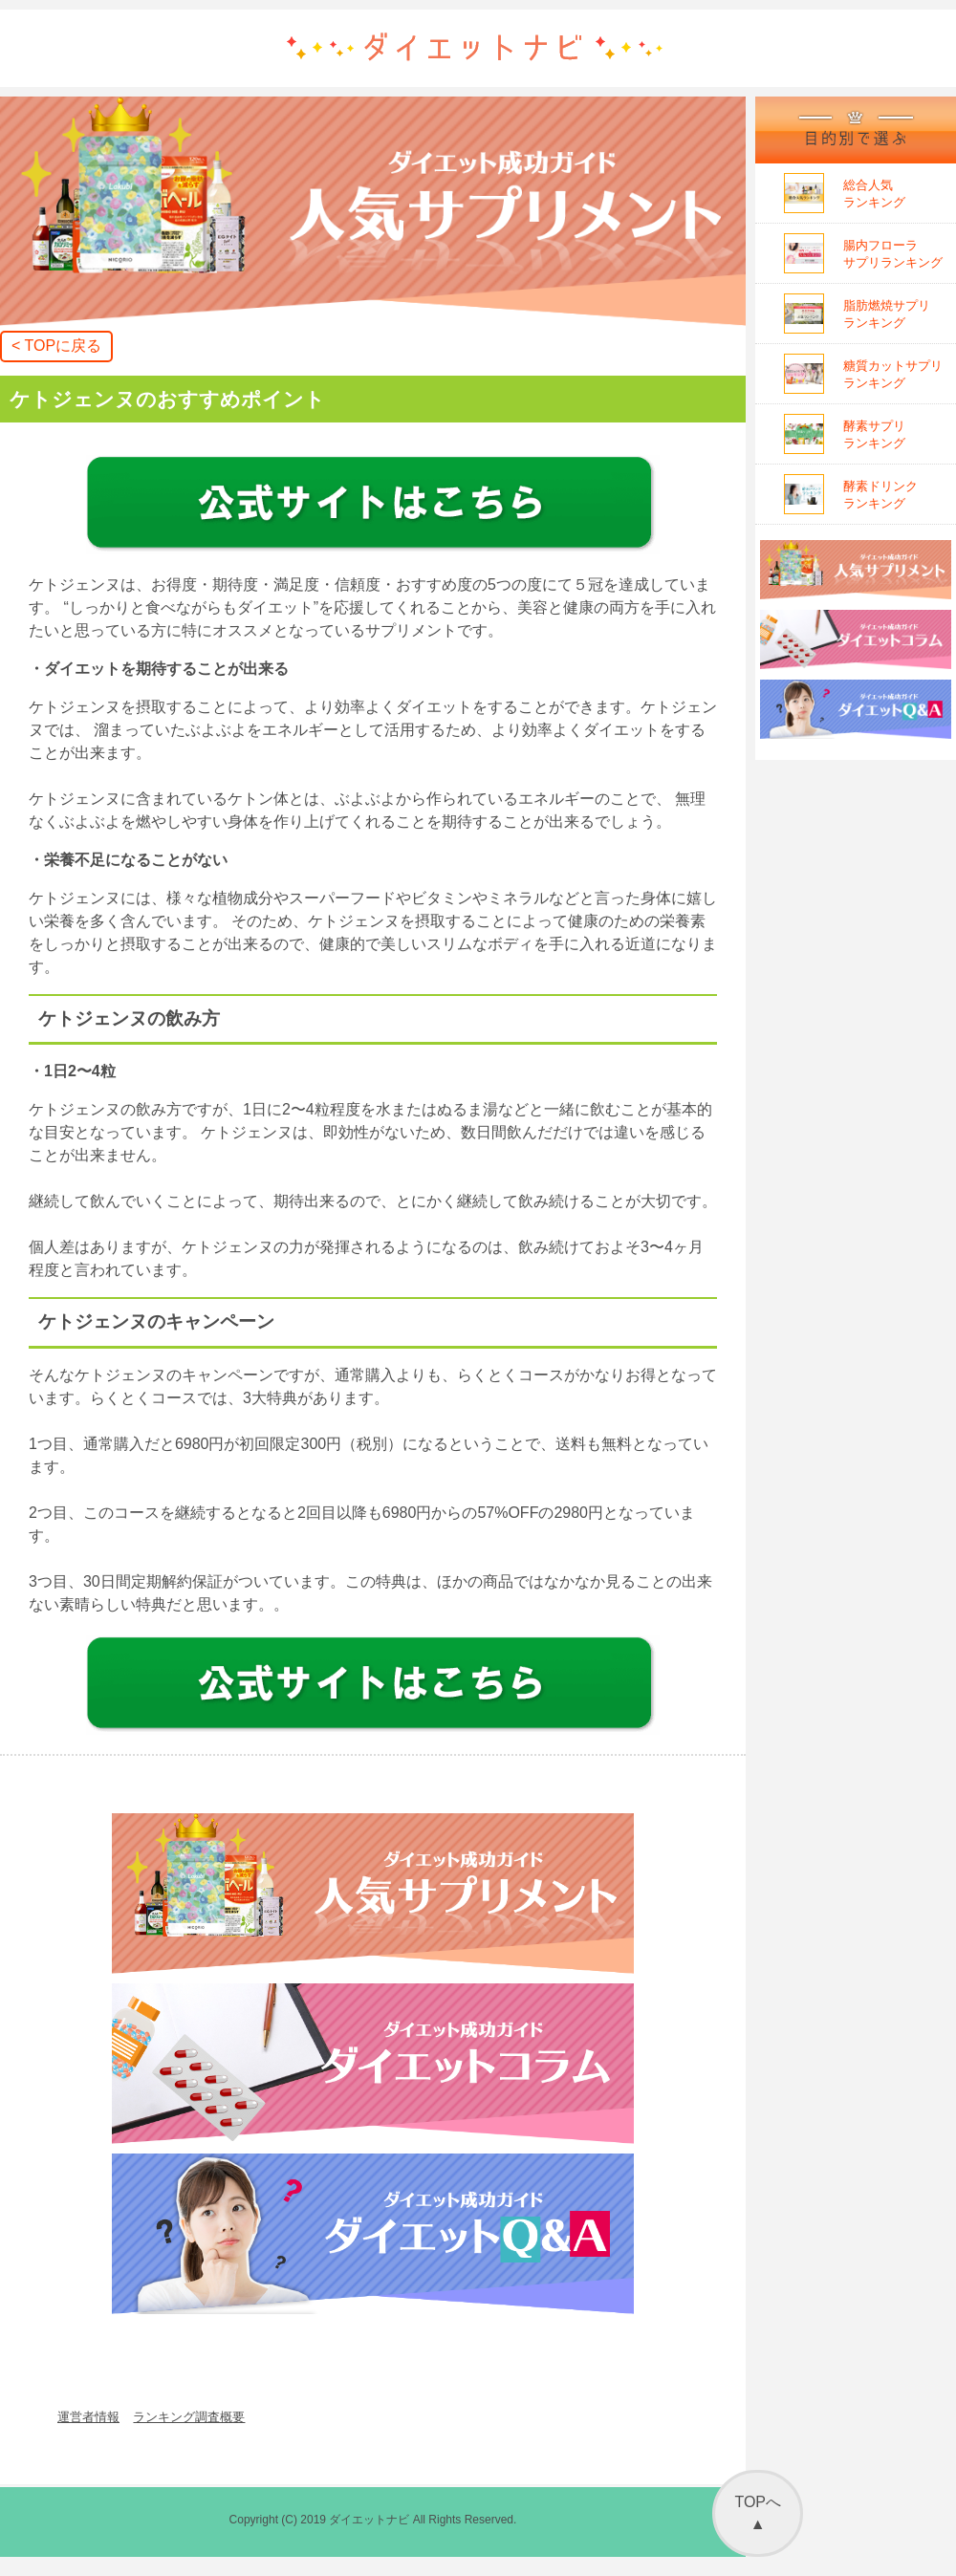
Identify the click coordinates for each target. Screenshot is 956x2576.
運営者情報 (88, 2417)
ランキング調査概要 (189, 2417)
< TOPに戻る (56, 345)
